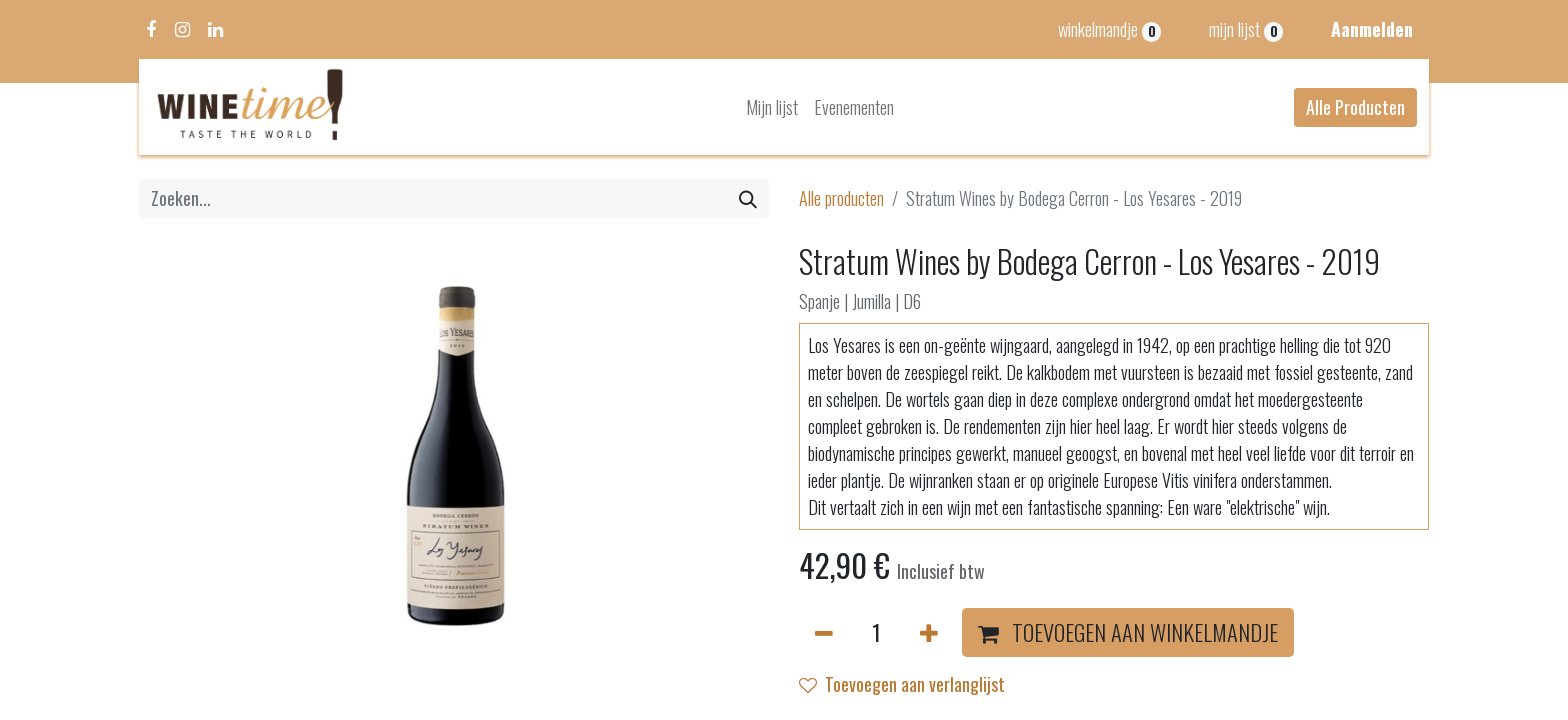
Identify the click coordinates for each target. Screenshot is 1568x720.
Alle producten (841, 198)
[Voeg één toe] (929, 633)
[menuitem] (772, 107)
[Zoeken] (748, 198)
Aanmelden (1372, 29)
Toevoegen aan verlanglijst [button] (902, 684)
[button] (1128, 633)
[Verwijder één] (824, 633)
